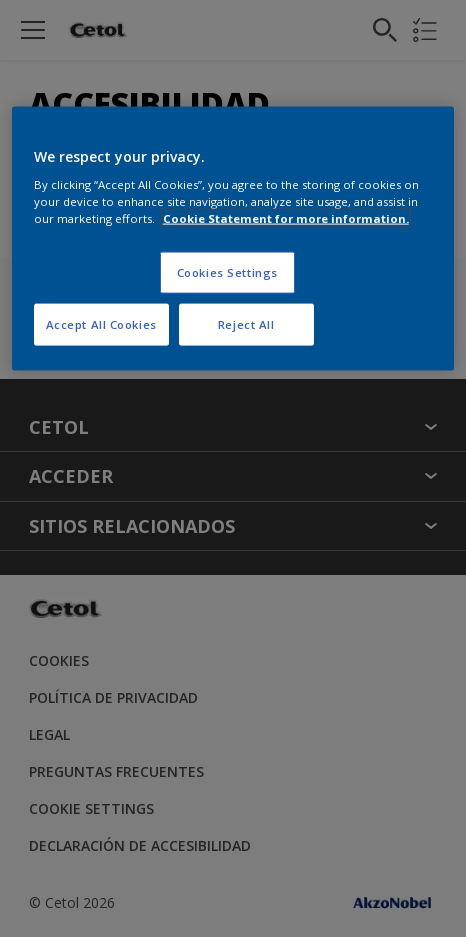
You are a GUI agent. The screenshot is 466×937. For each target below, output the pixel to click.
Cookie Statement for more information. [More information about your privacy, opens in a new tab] (286, 218)
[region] (233, 238)
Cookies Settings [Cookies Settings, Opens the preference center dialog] (227, 272)
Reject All (246, 324)
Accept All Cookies (101, 324)
